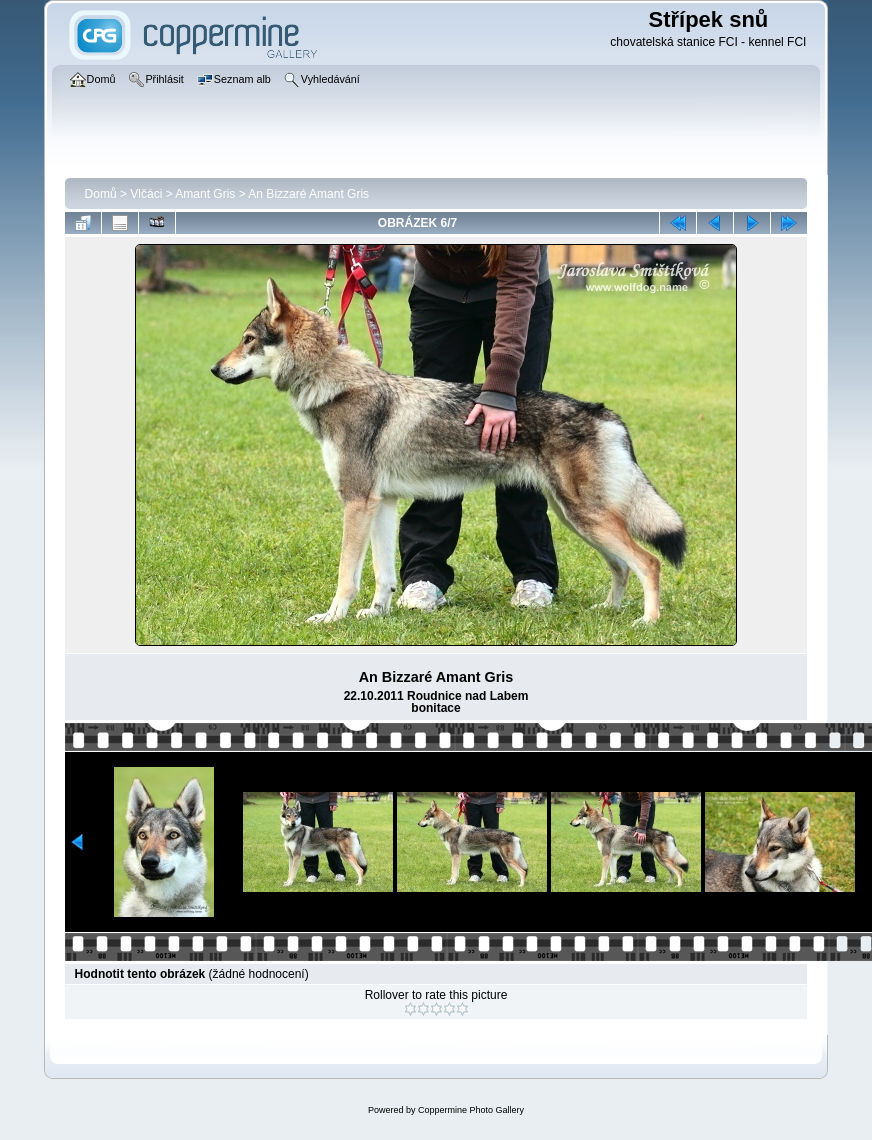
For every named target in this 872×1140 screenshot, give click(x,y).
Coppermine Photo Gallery (471, 1110)
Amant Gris (205, 194)
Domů (101, 194)
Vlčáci (146, 194)
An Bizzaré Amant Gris (308, 194)
